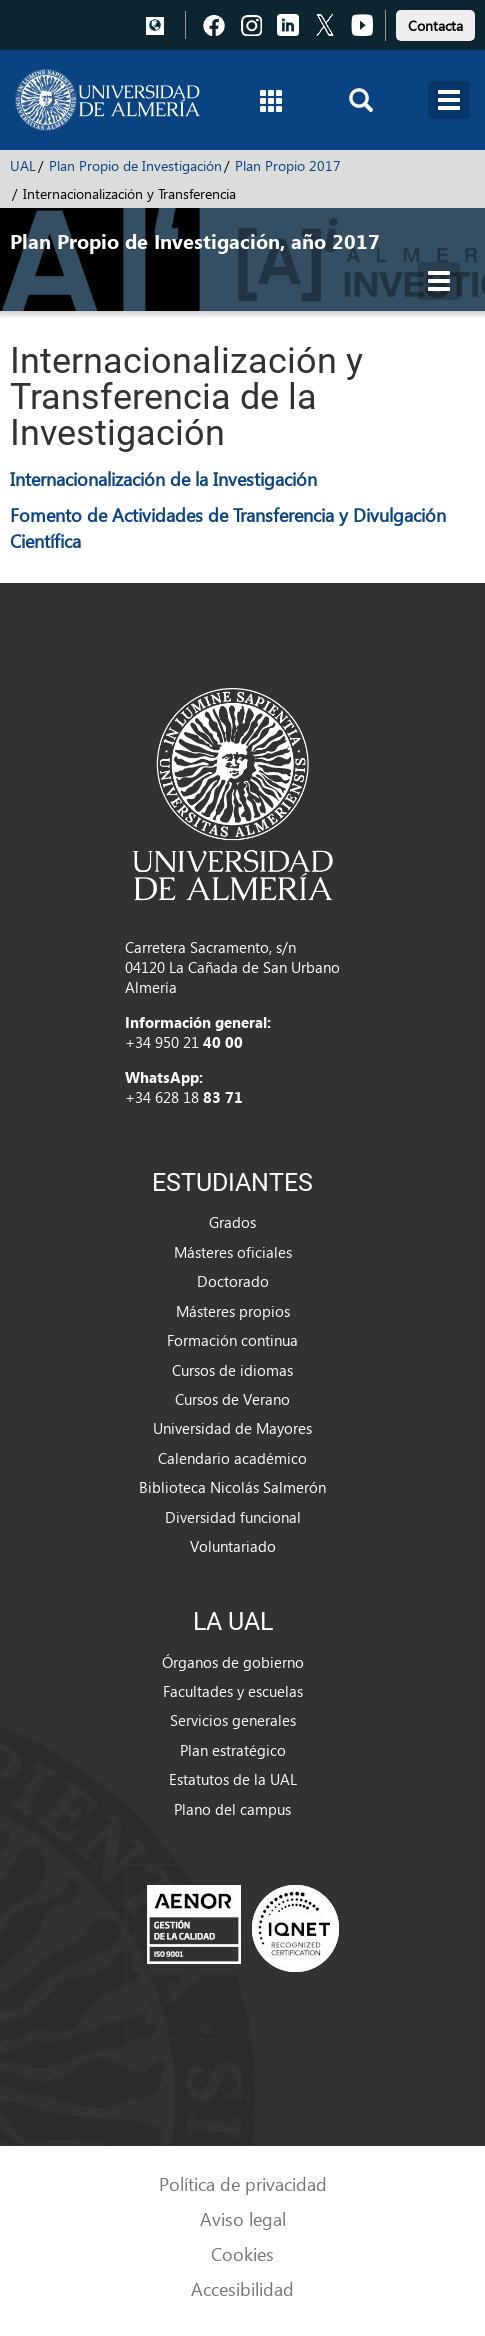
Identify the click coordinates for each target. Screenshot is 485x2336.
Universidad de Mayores (232, 1428)
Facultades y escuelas (233, 1691)
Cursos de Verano (232, 1399)
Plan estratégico (233, 1750)
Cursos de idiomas (232, 1370)
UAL (23, 165)
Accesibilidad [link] (242, 2288)
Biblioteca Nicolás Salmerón (232, 1487)
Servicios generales (233, 1720)
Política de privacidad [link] (243, 2183)
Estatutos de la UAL (233, 1779)
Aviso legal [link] (243, 2218)
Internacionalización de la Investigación (163, 478)
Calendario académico (232, 1458)
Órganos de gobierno (233, 1662)
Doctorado (233, 1281)
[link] (435, 22)
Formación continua (232, 1340)
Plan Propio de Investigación (135, 165)
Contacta (435, 25)
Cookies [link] (242, 2253)
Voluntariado (233, 1546)
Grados (232, 1222)
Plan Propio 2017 (288, 165)
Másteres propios (233, 1311)
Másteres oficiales (233, 1252)
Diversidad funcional (233, 1517)
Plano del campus (232, 1809)
